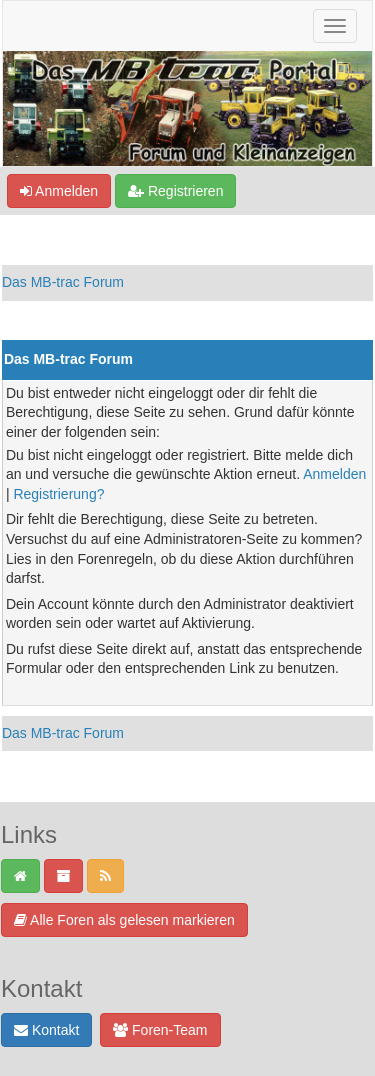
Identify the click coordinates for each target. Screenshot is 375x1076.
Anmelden (59, 191)
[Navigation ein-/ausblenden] (335, 26)
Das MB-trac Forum (63, 282)
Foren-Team (160, 1030)
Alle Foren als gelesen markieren (124, 920)
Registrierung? (58, 494)
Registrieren (175, 191)
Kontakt (46, 1030)
